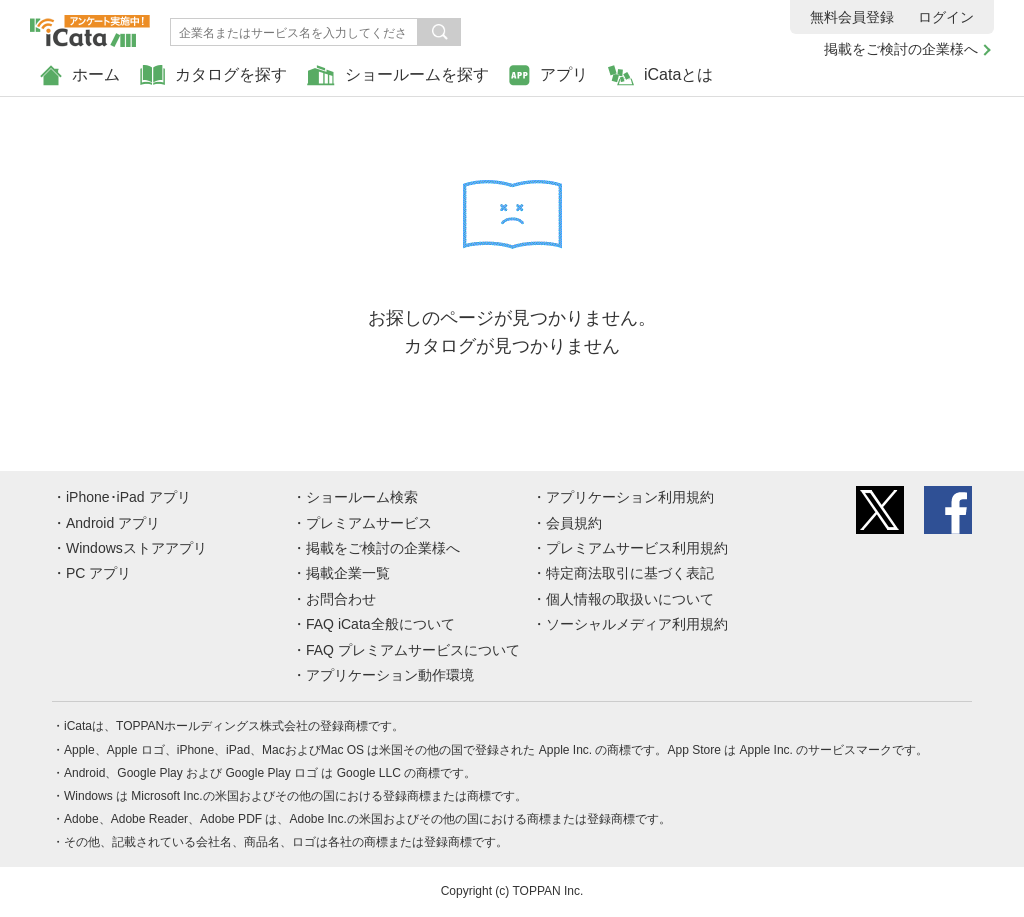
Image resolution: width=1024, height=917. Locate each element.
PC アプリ (98, 573)
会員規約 (574, 523)
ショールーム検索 (362, 497)
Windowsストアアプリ (136, 548)
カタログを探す (213, 75)
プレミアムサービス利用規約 (637, 548)
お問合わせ (341, 599)
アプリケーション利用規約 (630, 497)
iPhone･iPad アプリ (128, 497)
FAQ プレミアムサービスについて (413, 650)
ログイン (946, 17)
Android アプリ (113, 523)
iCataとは (660, 75)
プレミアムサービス (369, 523)
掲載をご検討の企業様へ (901, 49)
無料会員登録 (852, 17)
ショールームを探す (398, 75)
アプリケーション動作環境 (390, 675)
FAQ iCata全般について (380, 624)
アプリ (548, 75)
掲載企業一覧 (348, 573)
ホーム (80, 75)
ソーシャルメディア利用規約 (637, 624)
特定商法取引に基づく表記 (630, 573)
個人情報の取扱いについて (630, 599)
